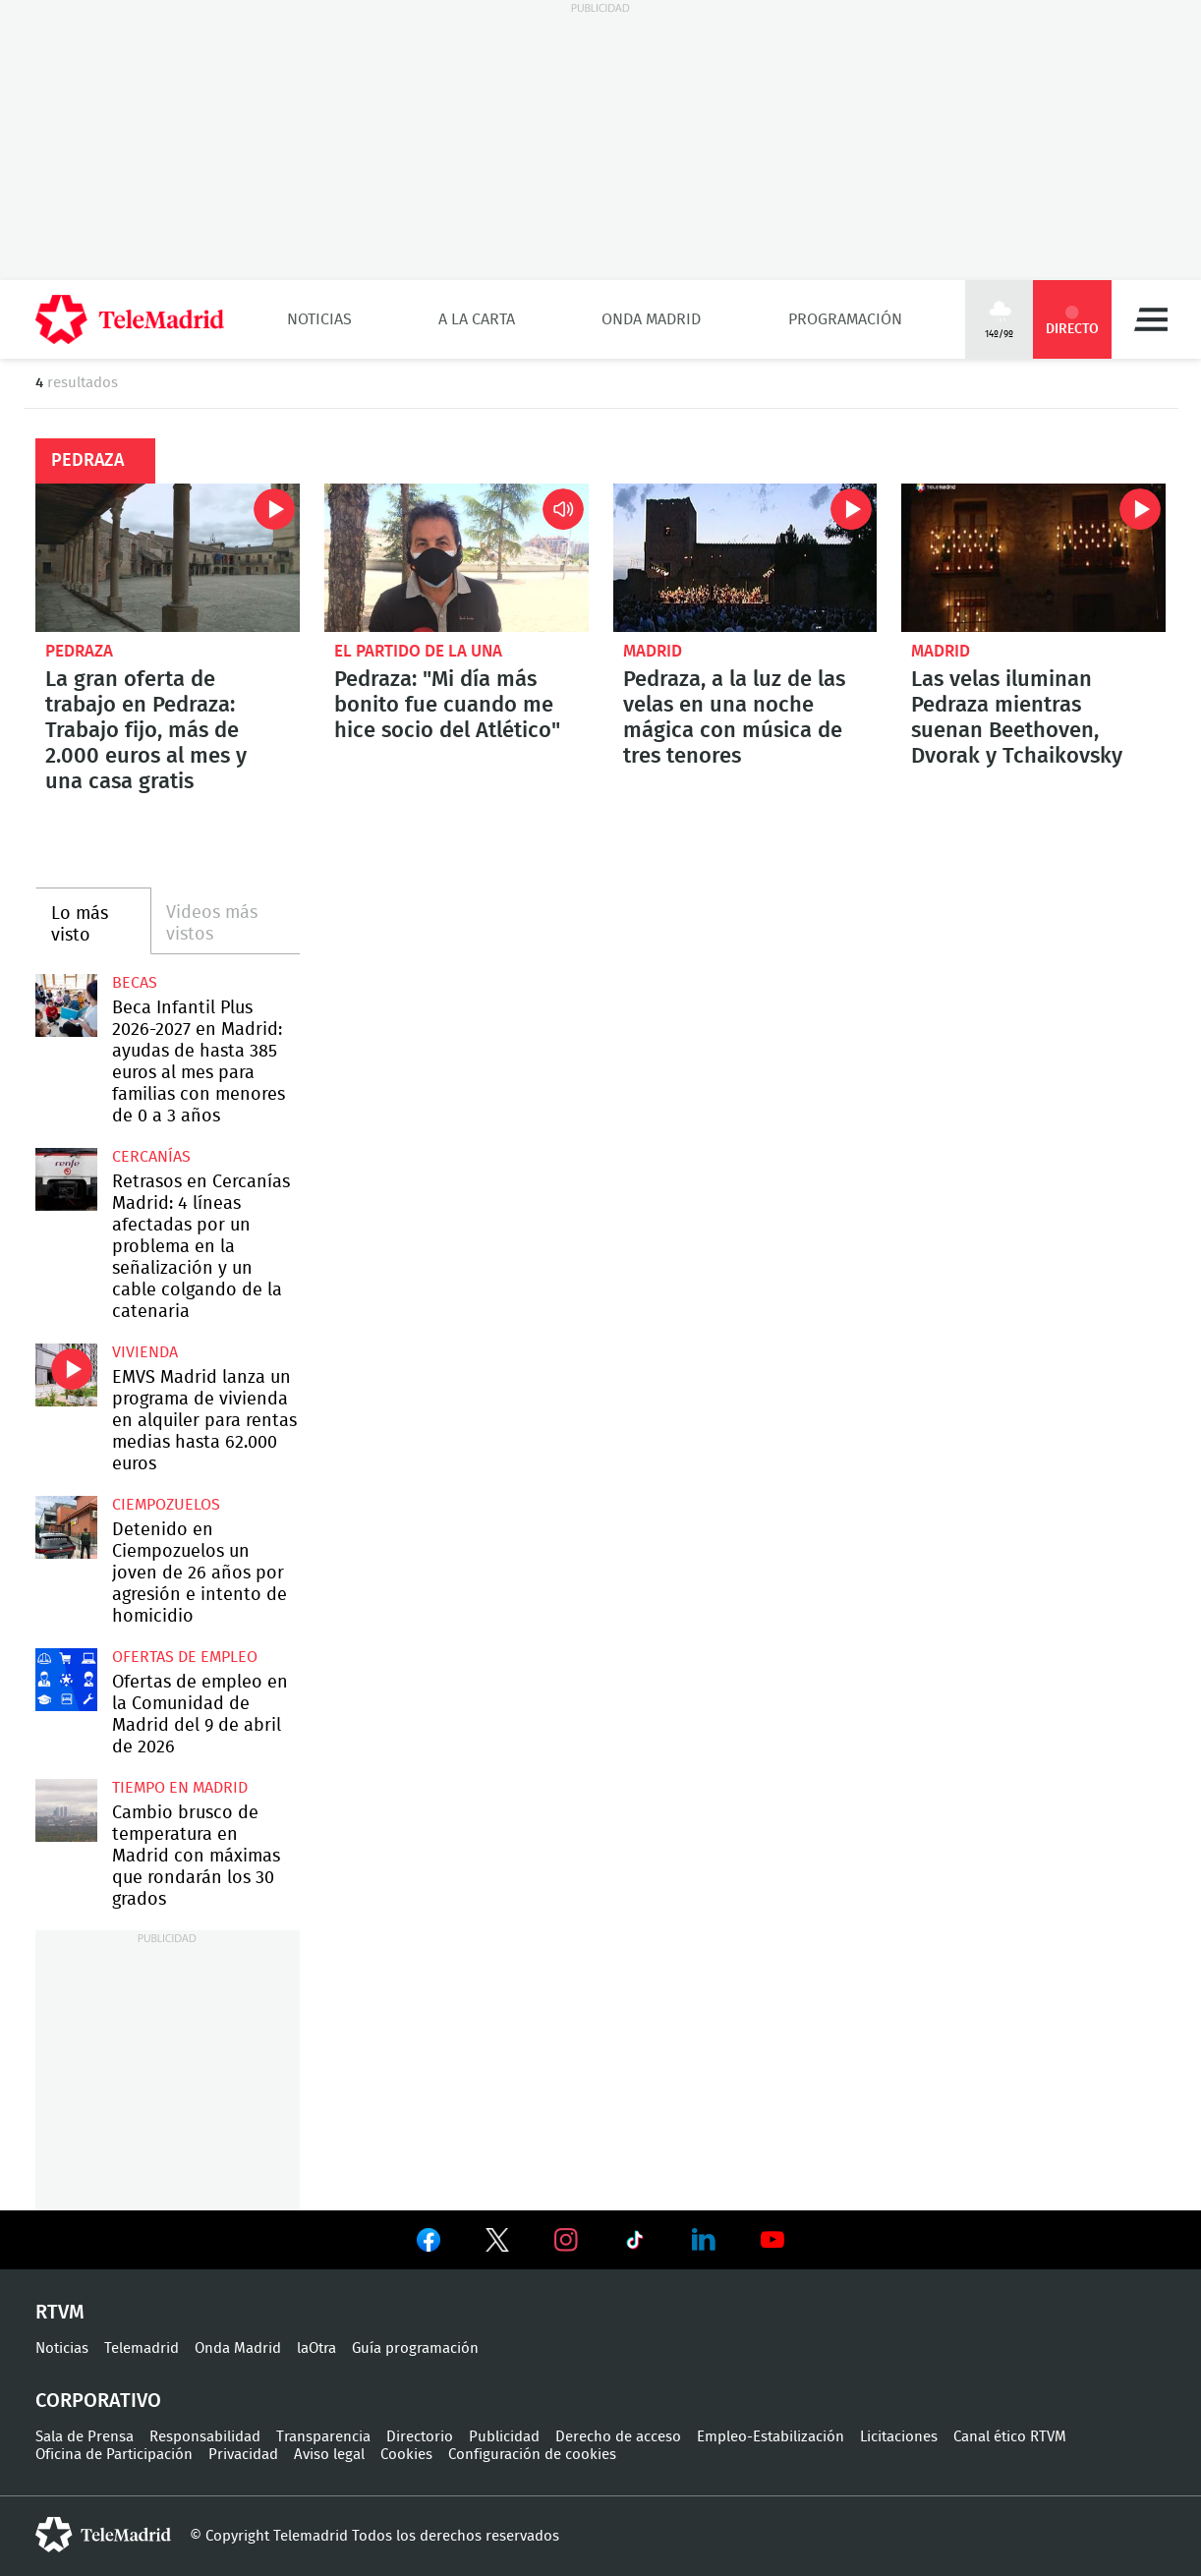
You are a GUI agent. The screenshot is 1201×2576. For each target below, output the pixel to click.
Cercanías (151, 1157)
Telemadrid (141, 2348)
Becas (134, 983)
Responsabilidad (204, 2437)
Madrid (652, 651)
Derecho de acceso (618, 2437)
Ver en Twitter (497, 2244)
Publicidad (504, 2437)
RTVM (60, 2312)
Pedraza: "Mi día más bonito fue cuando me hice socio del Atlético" (456, 558)
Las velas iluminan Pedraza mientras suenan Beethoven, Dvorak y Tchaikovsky (1033, 558)
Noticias (319, 319)
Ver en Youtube (772, 2240)
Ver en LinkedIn (703, 2240)
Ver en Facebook (428, 2244)
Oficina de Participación (114, 2454)
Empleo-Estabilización (770, 2437)
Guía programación (415, 2348)
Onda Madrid (651, 319)
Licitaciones (899, 2437)
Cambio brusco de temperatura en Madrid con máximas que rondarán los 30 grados (66, 1810)
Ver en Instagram (566, 2240)
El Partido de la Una (418, 651)
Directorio (419, 2437)
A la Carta (476, 319)
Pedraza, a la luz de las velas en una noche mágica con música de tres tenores (745, 558)
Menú (1151, 319)
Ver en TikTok (635, 2244)
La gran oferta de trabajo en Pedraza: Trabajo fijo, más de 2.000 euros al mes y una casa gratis (167, 558)
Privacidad (243, 2454)
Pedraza (79, 651)
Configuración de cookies (532, 2454)
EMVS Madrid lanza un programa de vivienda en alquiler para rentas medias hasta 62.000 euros (66, 1374)
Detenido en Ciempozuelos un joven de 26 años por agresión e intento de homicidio (66, 1527)
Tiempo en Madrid (180, 1788)
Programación (845, 319)
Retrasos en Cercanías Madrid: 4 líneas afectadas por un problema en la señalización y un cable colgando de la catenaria (66, 1179)
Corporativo (98, 2401)
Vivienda (145, 1352)
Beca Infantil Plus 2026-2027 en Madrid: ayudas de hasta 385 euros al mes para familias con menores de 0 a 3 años (66, 1005)
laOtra (316, 2348)
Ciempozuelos (166, 1505)
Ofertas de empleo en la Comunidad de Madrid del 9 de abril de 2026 (66, 1679)
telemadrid (103, 2534)
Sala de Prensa (84, 2437)
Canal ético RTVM (1009, 2437)
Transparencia (323, 2437)
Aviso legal (329, 2454)
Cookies (406, 2454)
